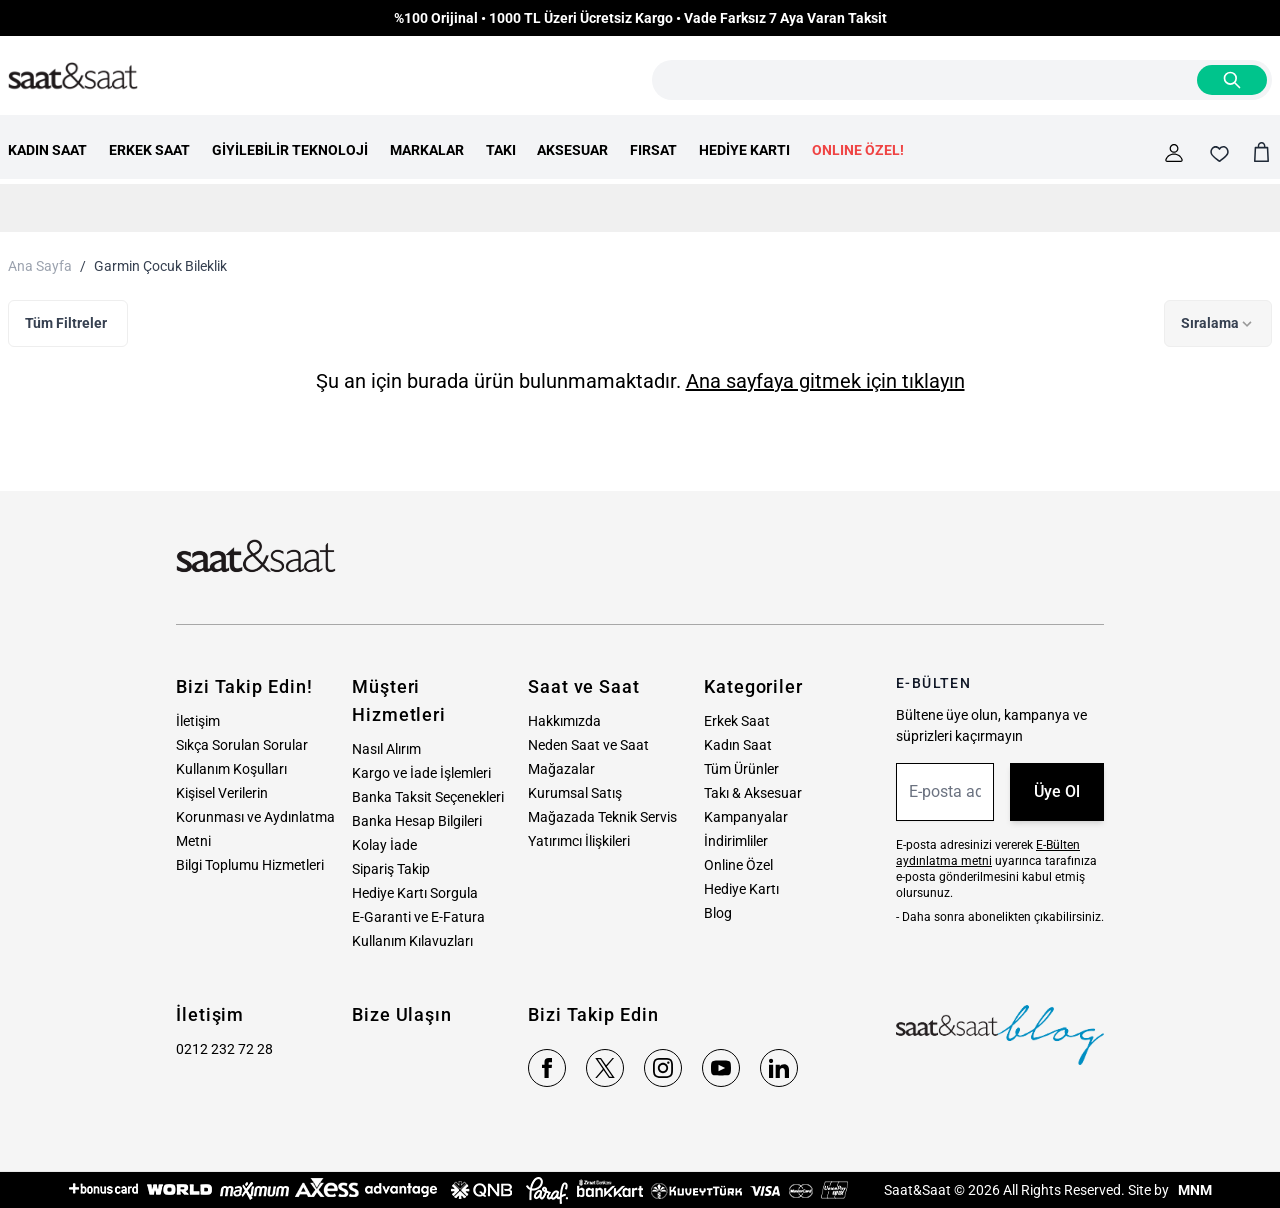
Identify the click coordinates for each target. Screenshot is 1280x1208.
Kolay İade (384, 845)
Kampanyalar (746, 817)
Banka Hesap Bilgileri (417, 821)
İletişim (198, 721)
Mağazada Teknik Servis (602, 817)
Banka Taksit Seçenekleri (428, 797)
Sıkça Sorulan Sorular (242, 745)
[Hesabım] (1174, 153)
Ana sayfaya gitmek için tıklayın (825, 381)
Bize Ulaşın (402, 1014)
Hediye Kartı (741, 889)
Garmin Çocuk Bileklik (160, 266)
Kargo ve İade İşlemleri (421, 773)
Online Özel (738, 865)
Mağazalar (561, 769)
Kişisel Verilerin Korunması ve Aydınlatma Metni (255, 817)
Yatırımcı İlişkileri (579, 841)
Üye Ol (1057, 791)
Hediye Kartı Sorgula (415, 893)
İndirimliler (736, 841)
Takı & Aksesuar (753, 793)
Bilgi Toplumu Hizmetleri (250, 865)
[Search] (1232, 80)
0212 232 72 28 (224, 1049)
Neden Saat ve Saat (588, 745)
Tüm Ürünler (741, 769)
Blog (718, 913)
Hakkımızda (564, 721)
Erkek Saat (737, 721)
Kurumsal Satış (575, 793)
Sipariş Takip (391, 869)
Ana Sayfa (40, 266)
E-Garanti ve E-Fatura (418, 917)
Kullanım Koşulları (231, 769)
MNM (1193, 1190)
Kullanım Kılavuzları (412, 941)
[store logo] (73, 77)
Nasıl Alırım (386, 749)
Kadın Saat (738, 745)
